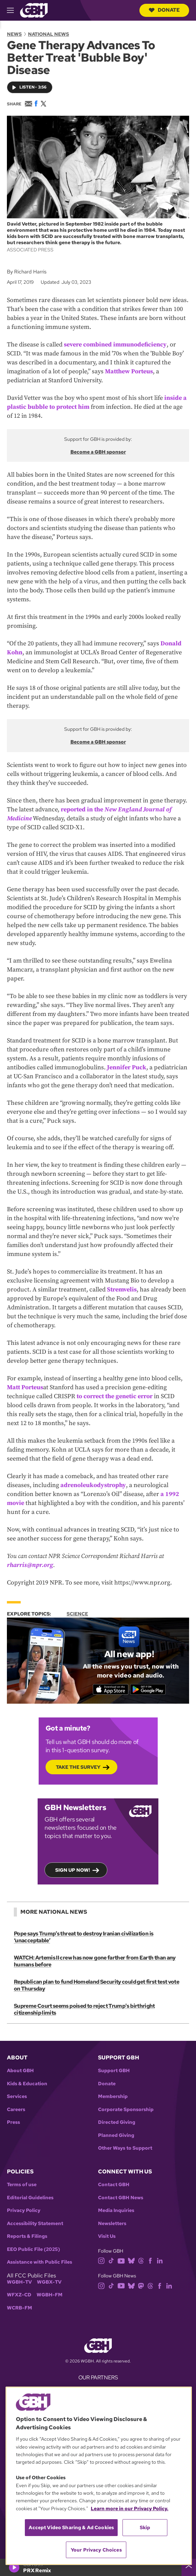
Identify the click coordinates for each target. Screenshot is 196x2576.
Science (77, 1614)
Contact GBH (113, 2185)
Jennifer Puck (126, 1067)
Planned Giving (116, 2135)
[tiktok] (111, 2260)
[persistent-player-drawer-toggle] (189, 2567)
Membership (113, 2096)
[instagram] (101, 2260)
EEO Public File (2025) (33, 2249)
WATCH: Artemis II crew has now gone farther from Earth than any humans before (95, 1961)
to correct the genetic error (115, 1396)
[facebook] (150, 2260)
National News (48, 34)
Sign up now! (72, 1870)
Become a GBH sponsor (98, 452)
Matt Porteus (25, 1387)
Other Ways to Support (125, 2148)
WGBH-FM (49, 2295)
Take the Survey (78, 1767)
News (14, 34)
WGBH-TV (19, 2282)
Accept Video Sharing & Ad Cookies (71, 2527)
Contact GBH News (120, 2198)
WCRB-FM (19, 2308)
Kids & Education (27, 2084)
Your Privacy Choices (96, 2550)
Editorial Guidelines (30, 2198)
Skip (145, 2527)
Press (13, 2122)
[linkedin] (160, 2260)
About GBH (20, 2071)
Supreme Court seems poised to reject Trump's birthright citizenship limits (84, 2009)
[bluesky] (131, 2260)
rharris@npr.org (30, 1565)
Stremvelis (122, 1290)
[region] (99, 2476)
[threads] (141, 2260)
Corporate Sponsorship (126, 2109)
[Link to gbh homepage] (34, 9)
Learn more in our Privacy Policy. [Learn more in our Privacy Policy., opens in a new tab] (129, 2508)
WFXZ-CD (19, 2295)
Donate (164, 10)
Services (17, 2096)
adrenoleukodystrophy (93, 1485)
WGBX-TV (49, 2282)
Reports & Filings (27, 2236)
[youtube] (121, 2260)
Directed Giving (116, 2122)
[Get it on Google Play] (148, 1689)
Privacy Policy (23, 2210)
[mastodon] (141, 2285)
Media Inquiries (116, 2210)
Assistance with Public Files (39, 2262)
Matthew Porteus (129, 371)
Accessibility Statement (35, 2223)
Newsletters (112, 2223)
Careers (16, 2109)
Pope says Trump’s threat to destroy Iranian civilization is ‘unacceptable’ (83, 1937)
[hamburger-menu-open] (13, 10)
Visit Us (107, 2236)
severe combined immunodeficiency (115, 345)
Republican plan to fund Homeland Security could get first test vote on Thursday (96, 1985)
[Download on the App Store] (110, 1689)
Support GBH (114, 2071)
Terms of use (22, 2185)
